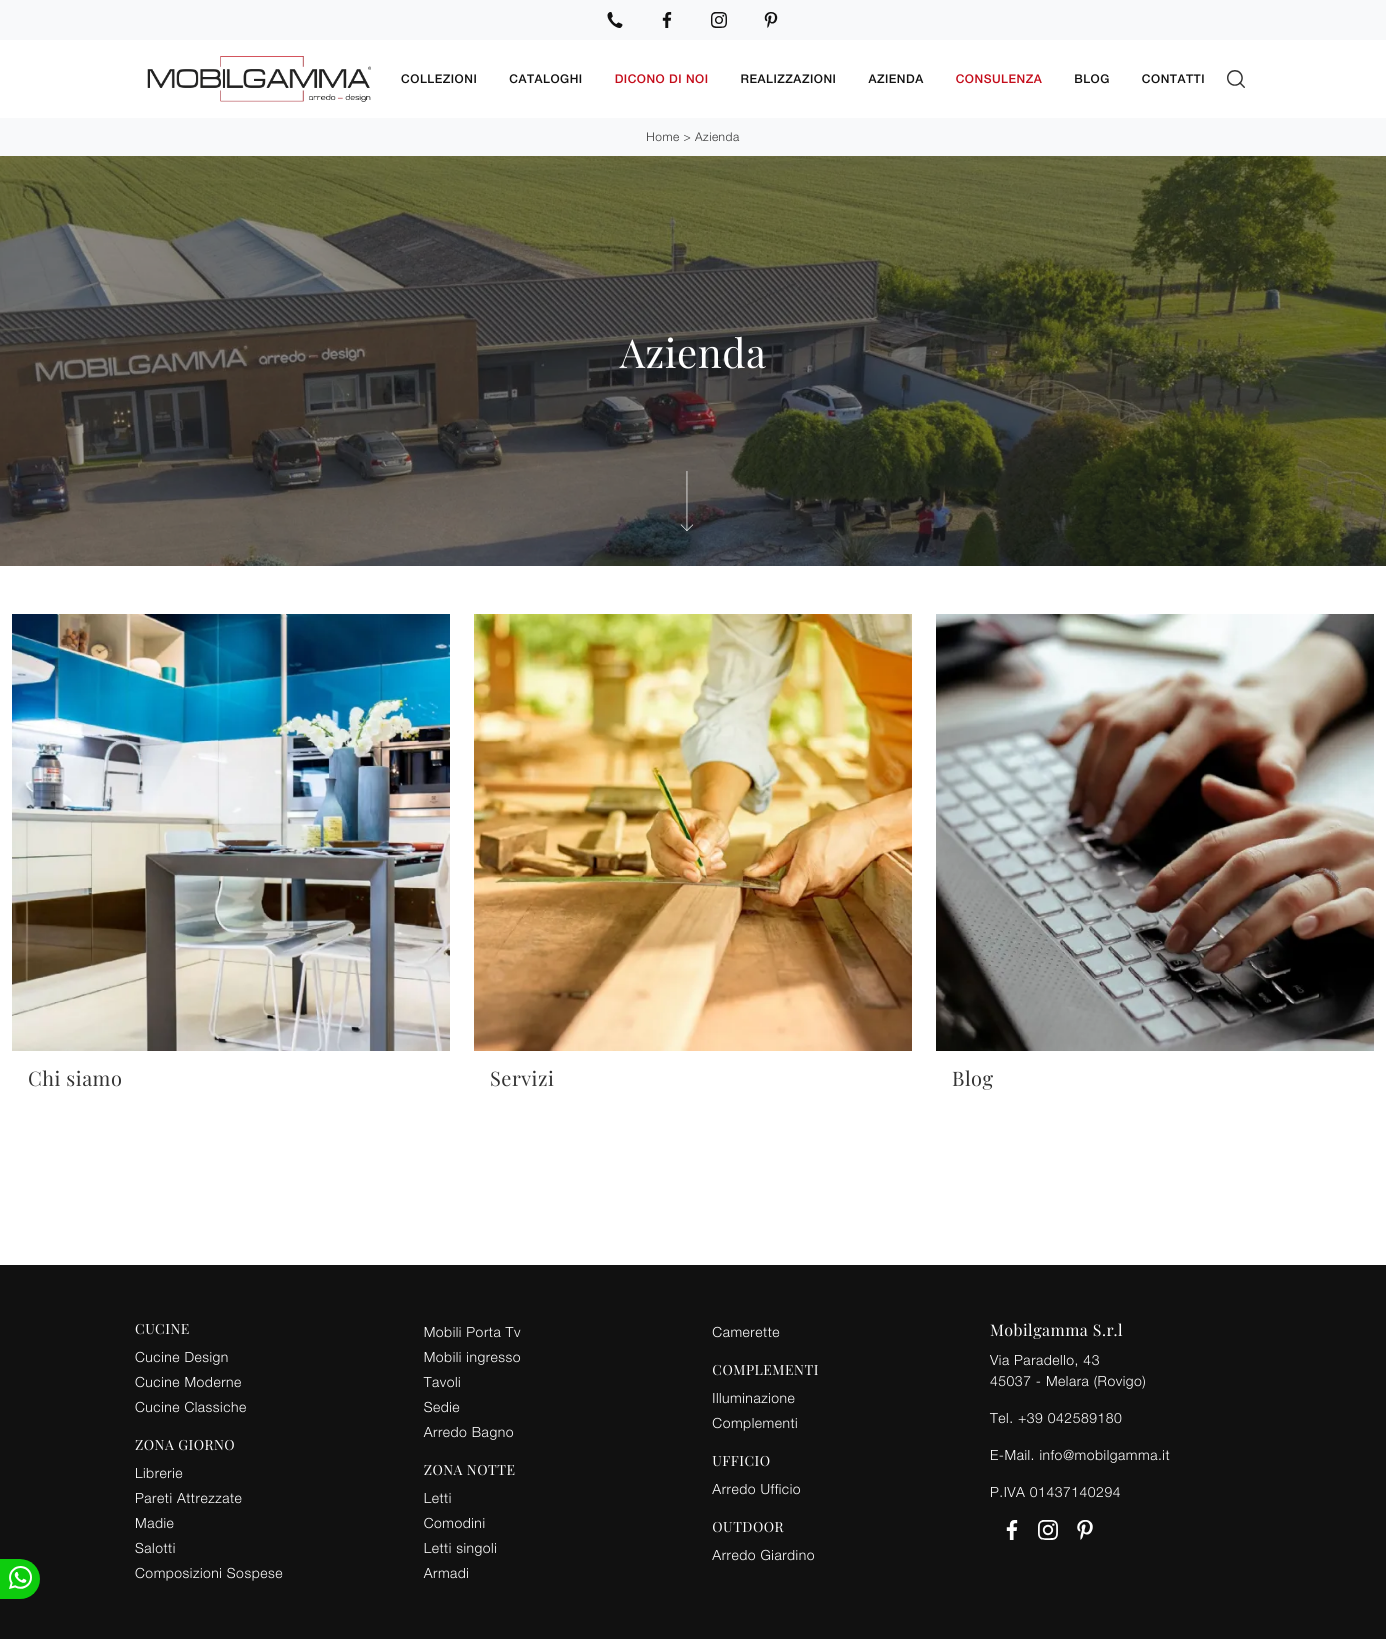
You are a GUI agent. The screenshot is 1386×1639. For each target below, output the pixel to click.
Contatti (1173, 79)
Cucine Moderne (188, 1381)
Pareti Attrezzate (188, 1497)
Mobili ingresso (472, 1356)
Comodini (455, 1522)
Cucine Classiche (191, 1406)
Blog (1092, 79)
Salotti (155, 1547)
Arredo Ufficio (756, 1488)
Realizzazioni (789, 79)
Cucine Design (182, 1356)
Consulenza (999, 79)
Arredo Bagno (469, 1431)
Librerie (159, 1472)
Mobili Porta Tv (472, 1331)
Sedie (442, 1406)
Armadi (447, 1572)
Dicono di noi (662, 79)
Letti (438, 1497)
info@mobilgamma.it (1104, 1454)
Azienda (895, 79)
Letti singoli (461, 1547)
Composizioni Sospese (209, 1572)
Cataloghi (545, 79)
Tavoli (443, 1381)
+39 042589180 (1070, 1417)
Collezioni (439, 79)
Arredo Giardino (763, 1554)
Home (662, 136)
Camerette (746, 1331)
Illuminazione (753, 1397)
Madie (154, 1522)
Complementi (755, 1422)
